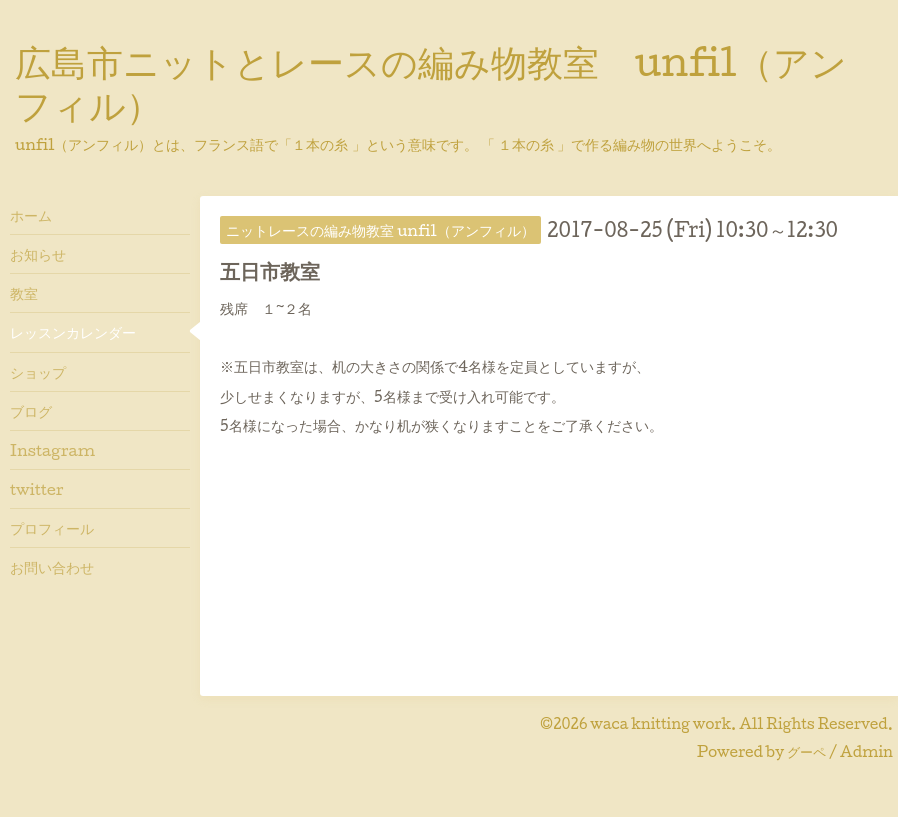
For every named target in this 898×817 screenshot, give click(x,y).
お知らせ (38, 254)
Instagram (52, 450)
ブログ (31, 411)
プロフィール (52, 528)
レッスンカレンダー (73, 332)
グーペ (806, 751)
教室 (24, 293)
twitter (37, 489)
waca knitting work (660, 723)
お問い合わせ (52, 567)
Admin (866, 751)
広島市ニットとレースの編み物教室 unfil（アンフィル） (431, 82)
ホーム (31, 215)
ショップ (38, 372)
